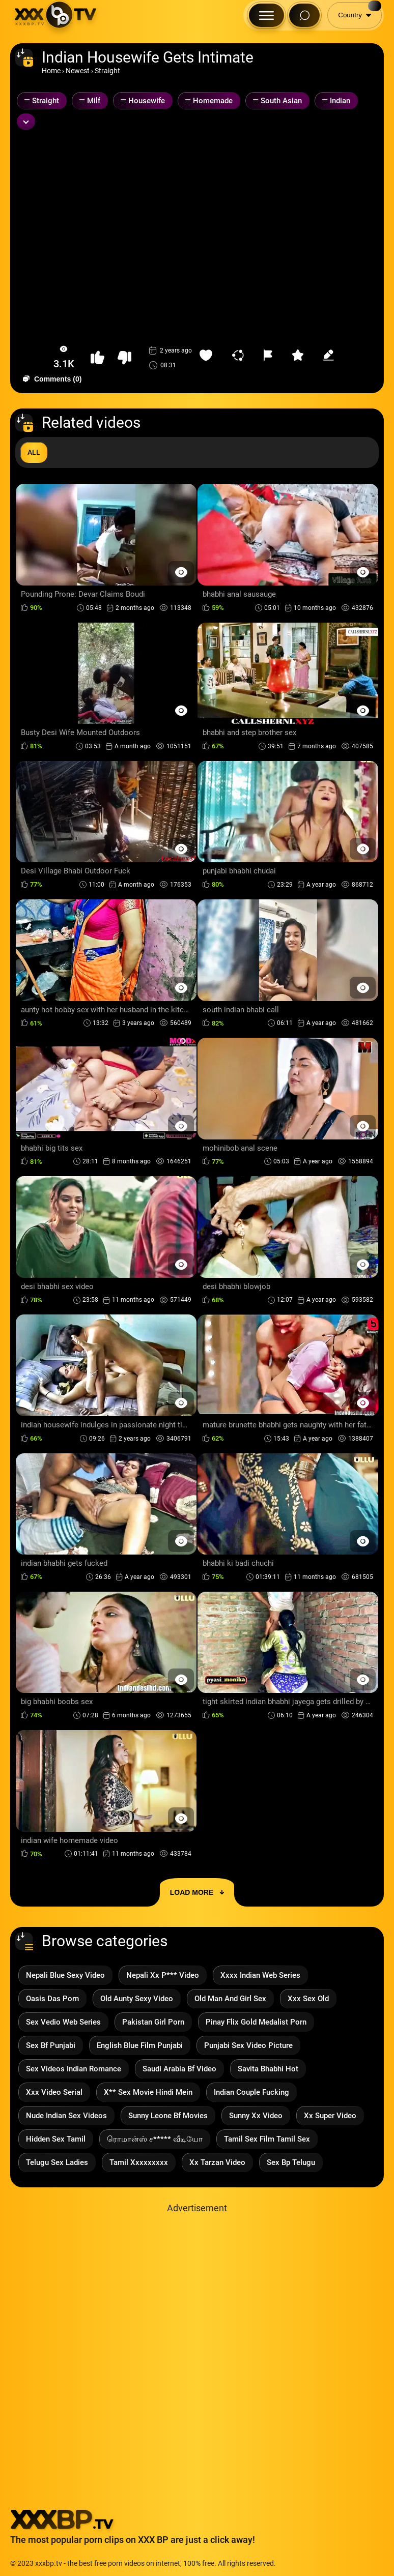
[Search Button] (304, 15)
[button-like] (97, 358)
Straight (107, 71)
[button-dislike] (124, 358)
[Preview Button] (181, 572)
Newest (78, 71)
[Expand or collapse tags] (26, 121)
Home (51, 71)
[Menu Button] (266, 15)
